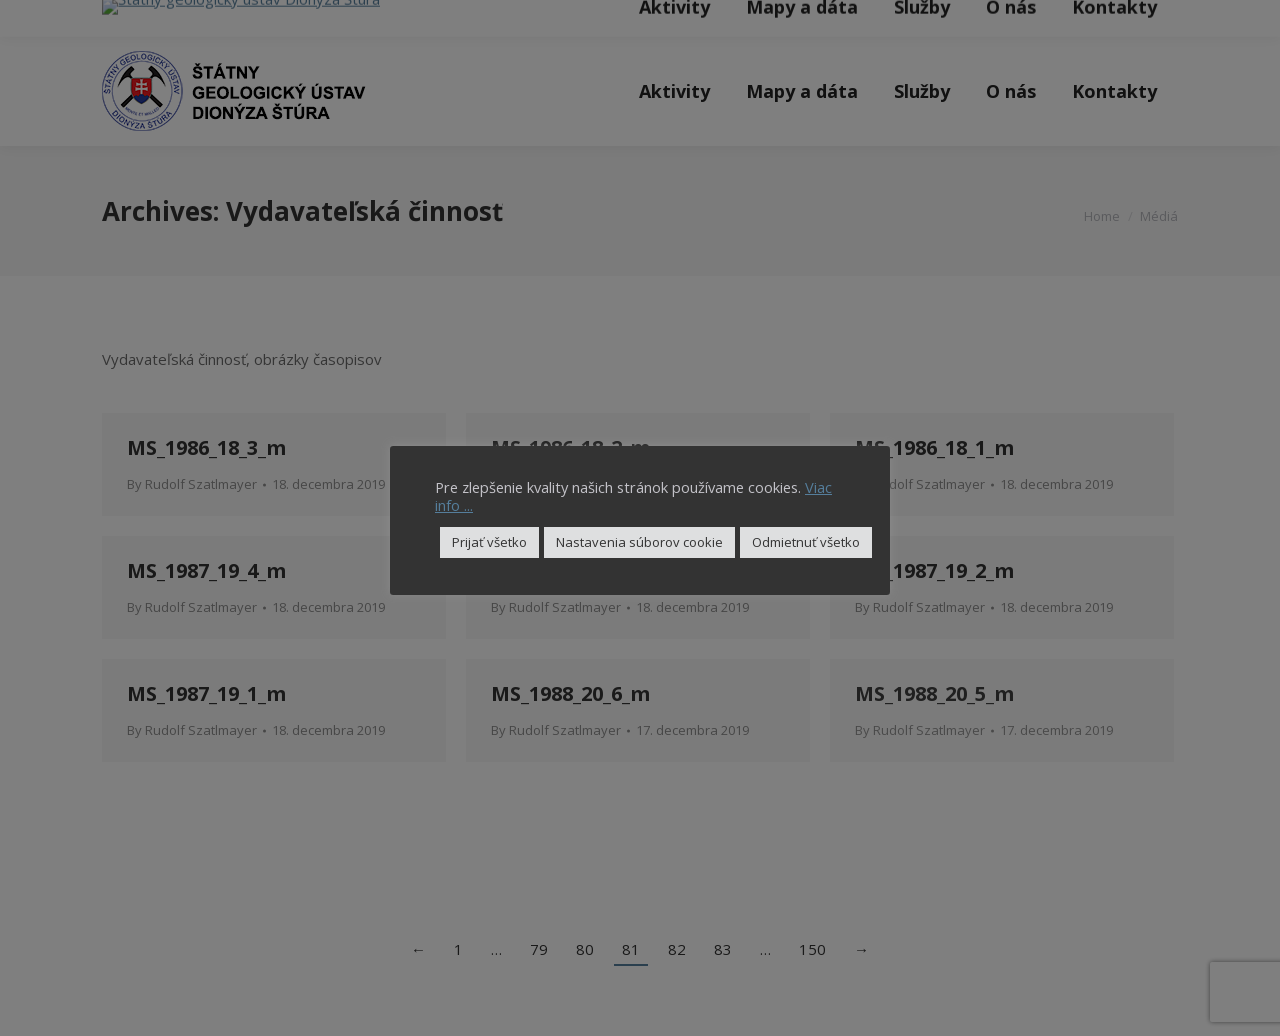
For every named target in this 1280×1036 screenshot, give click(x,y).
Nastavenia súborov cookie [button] (639, 542)
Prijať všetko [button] (489, 542)
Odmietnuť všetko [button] (806, 542)
